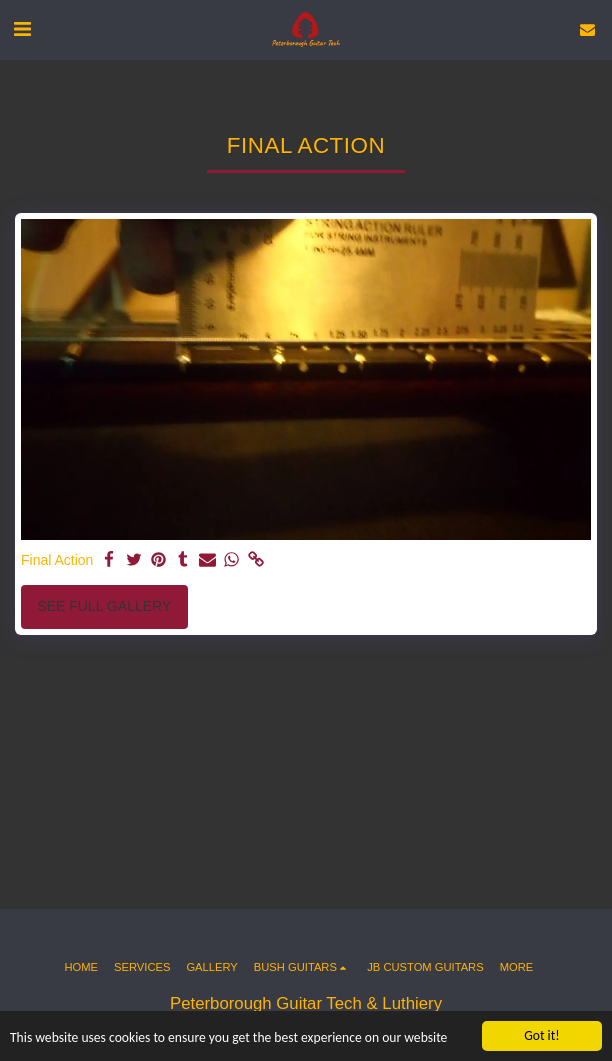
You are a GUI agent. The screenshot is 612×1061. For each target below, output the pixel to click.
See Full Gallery (104, 606)
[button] (22, 29)
